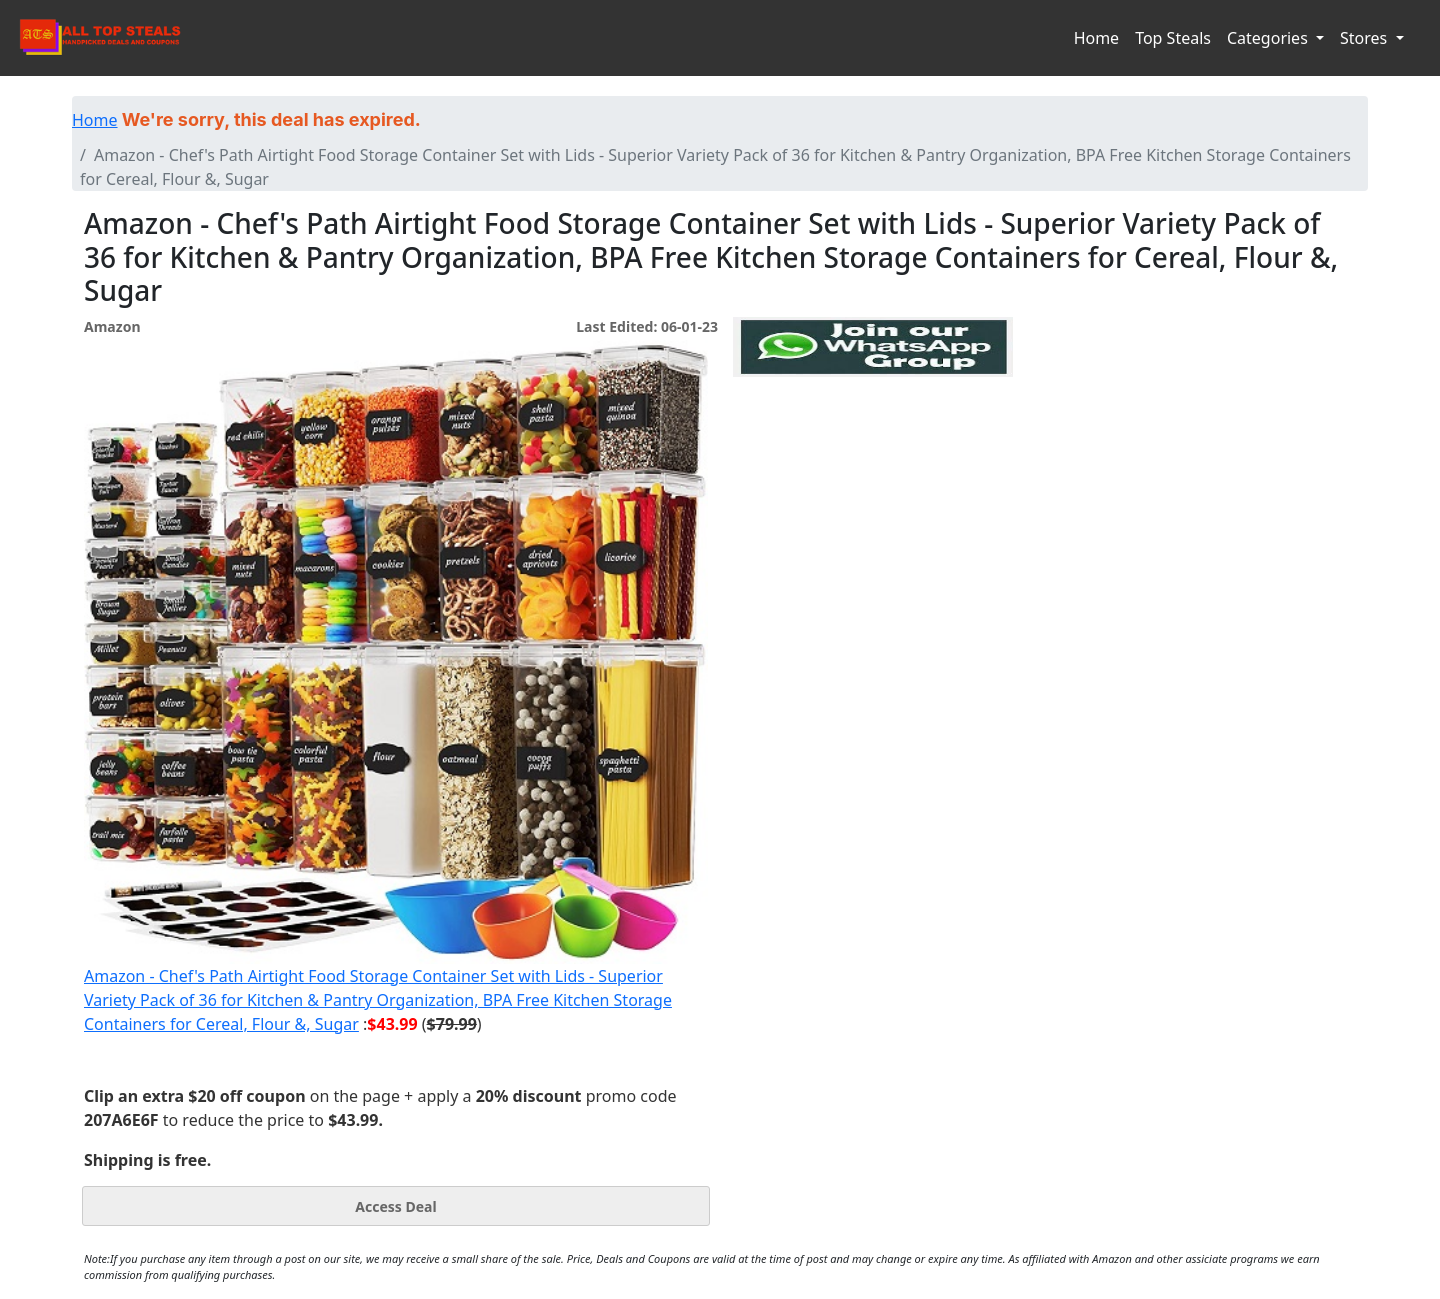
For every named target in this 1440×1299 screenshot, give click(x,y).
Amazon (112, 326)
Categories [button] (1269, 38)
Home (1097, 38)
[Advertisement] (873, 469)
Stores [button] (1365, 38)
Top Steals (1173, 38)
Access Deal (395, 1206)
